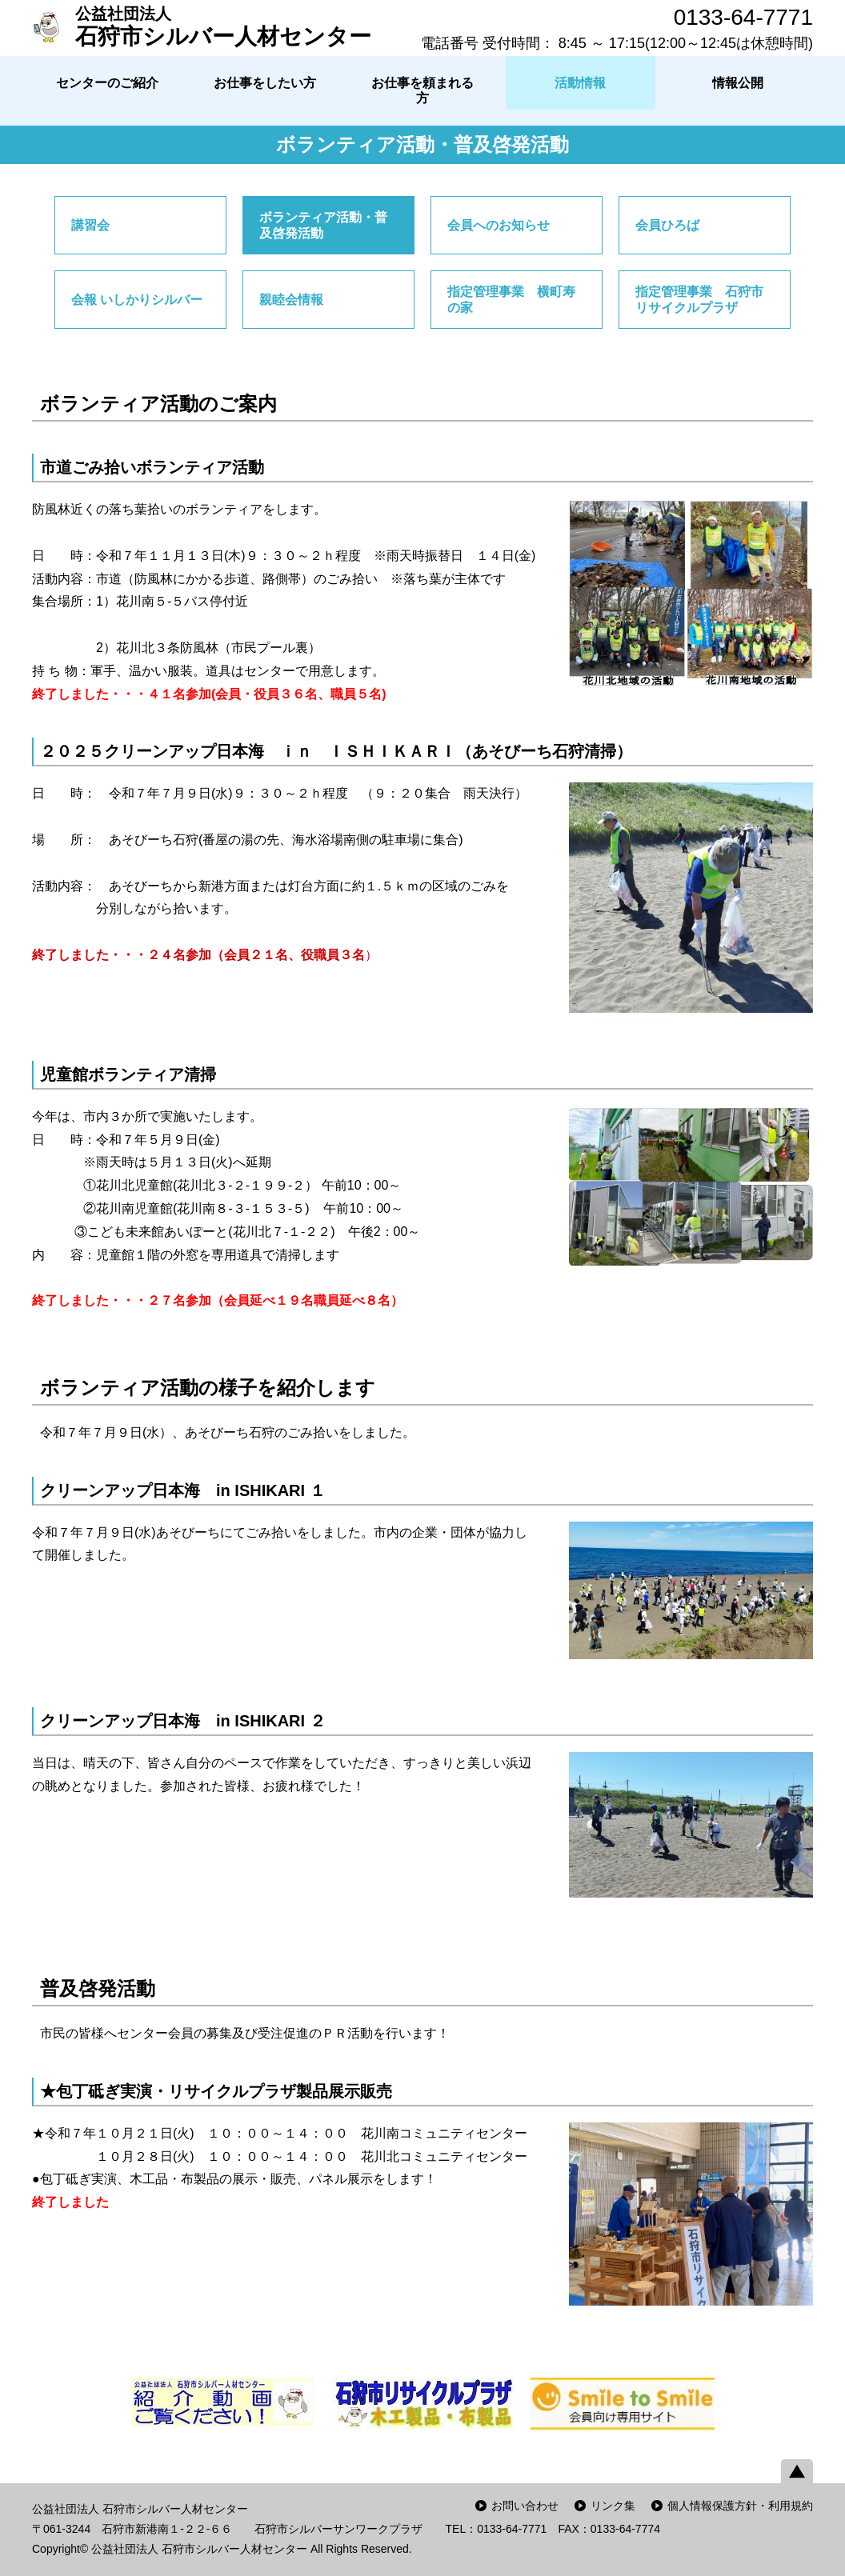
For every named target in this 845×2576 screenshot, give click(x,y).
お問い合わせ (525, 2505)
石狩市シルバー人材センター (223, 26)
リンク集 (613, 2505)
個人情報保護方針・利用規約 (740, 2505)
